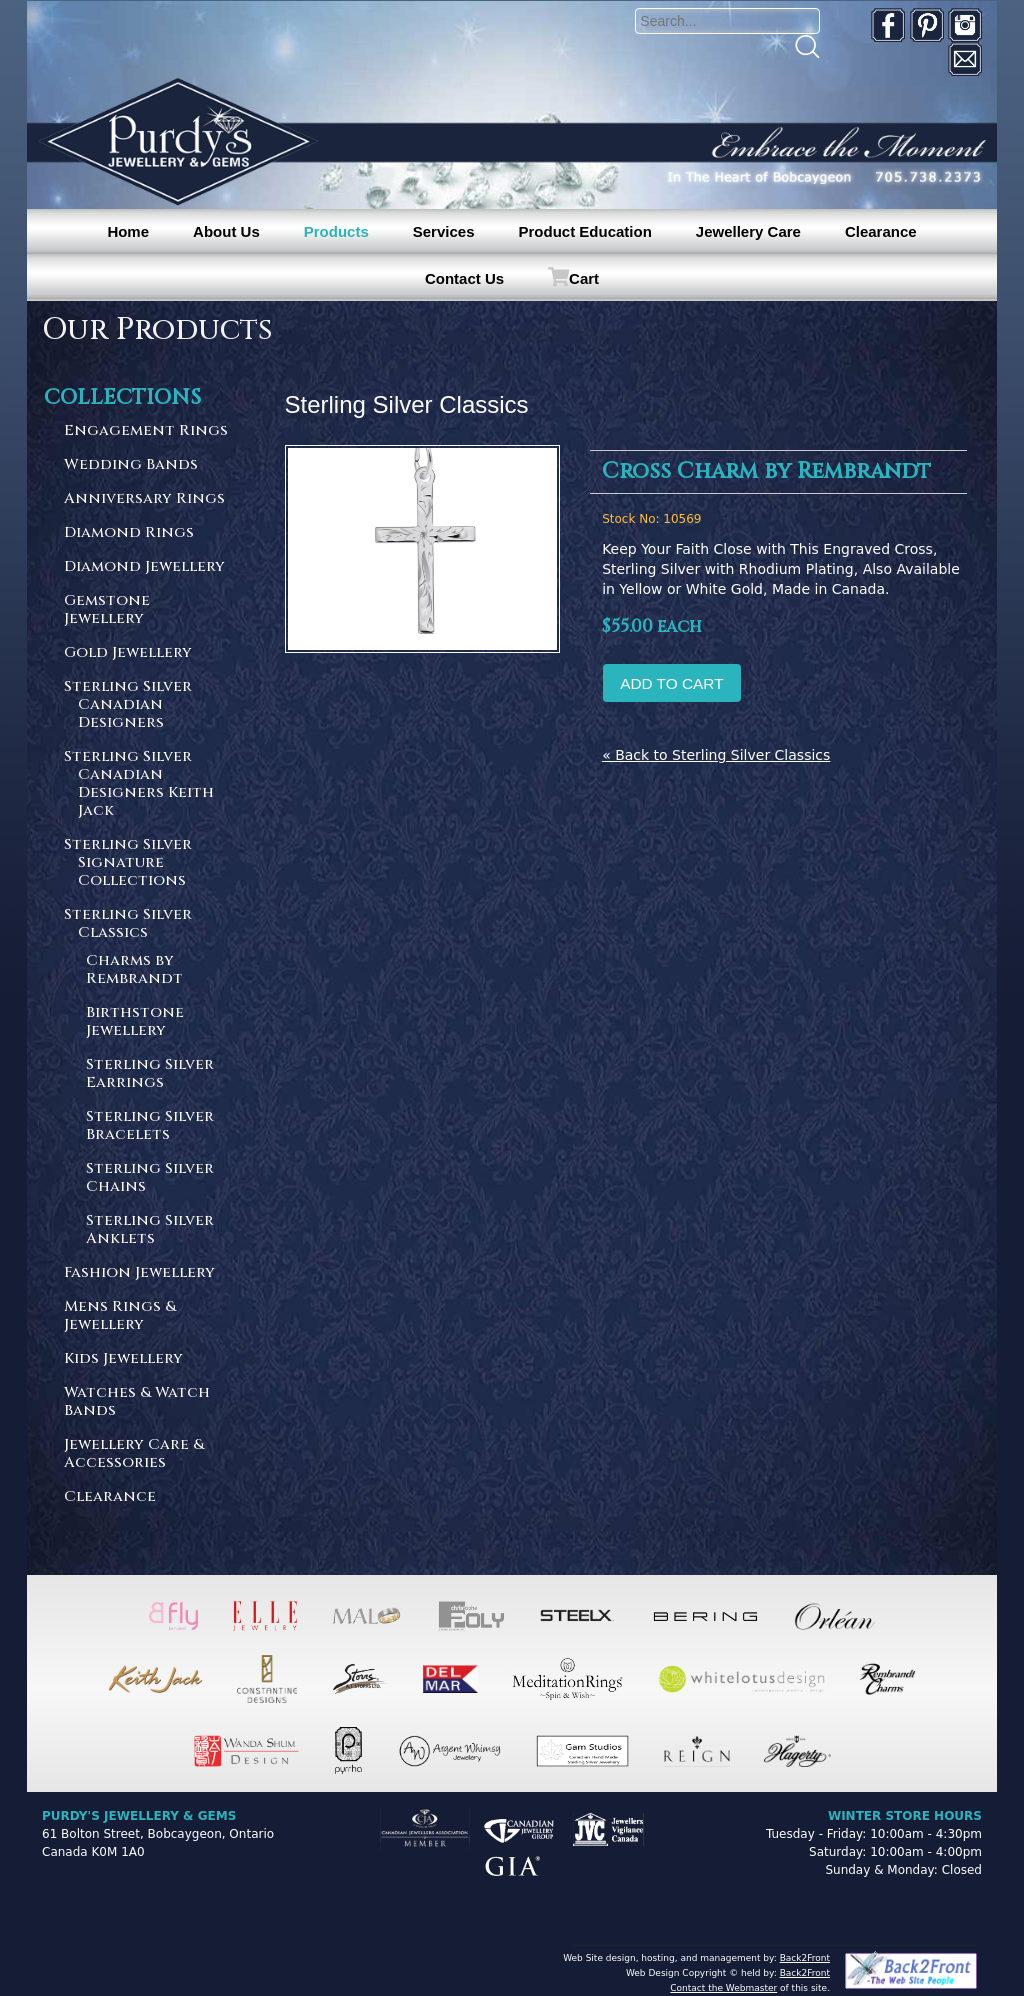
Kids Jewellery (123, 1359)
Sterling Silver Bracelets (150, 1126)
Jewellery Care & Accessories (134, 1454)
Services (444, 231)
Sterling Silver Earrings (150, 1074)
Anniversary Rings (144, 499)
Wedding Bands (131, 465)
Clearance (881, 231)
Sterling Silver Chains (150, 1178)
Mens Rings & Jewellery (120, 1316)
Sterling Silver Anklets (150, 1230)
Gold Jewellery (128, 653)
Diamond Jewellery (144, 567)
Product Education (584, 231)
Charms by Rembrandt (134, 970)
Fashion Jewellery (139, 1273)
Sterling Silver (148, 705)
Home (128, 231)
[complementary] (879, 1886)
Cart (584, 278)
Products (336, 231)
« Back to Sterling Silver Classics (716, 755)
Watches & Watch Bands (137, 1402)
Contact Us (464, 278)
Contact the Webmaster (723, 1988)
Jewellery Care (748, 231)
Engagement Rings (146, 431)
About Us (226, 231)
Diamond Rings (129, 533)
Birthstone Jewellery (135, 1022)
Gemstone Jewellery (107, 610)
